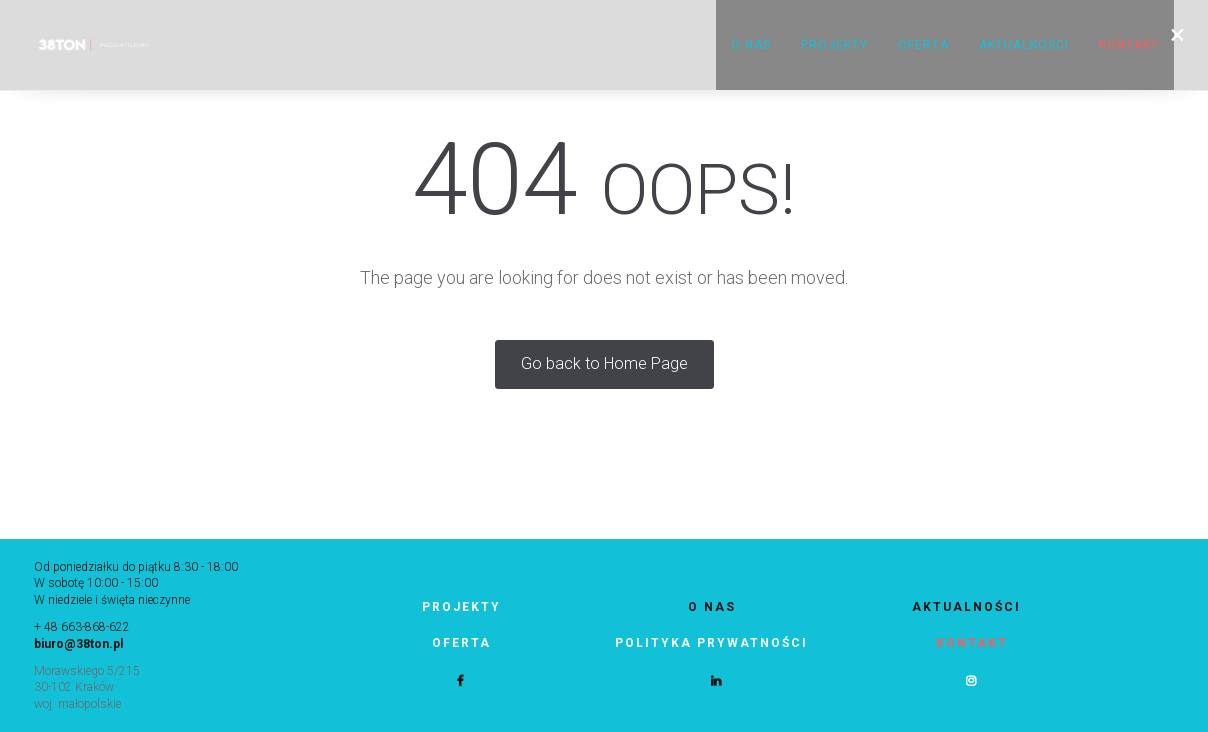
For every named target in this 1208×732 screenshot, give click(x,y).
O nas (751, 45)
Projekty (834, 45)
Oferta (923, 45)
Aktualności (1024, 45)
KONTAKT (1129, 45)
